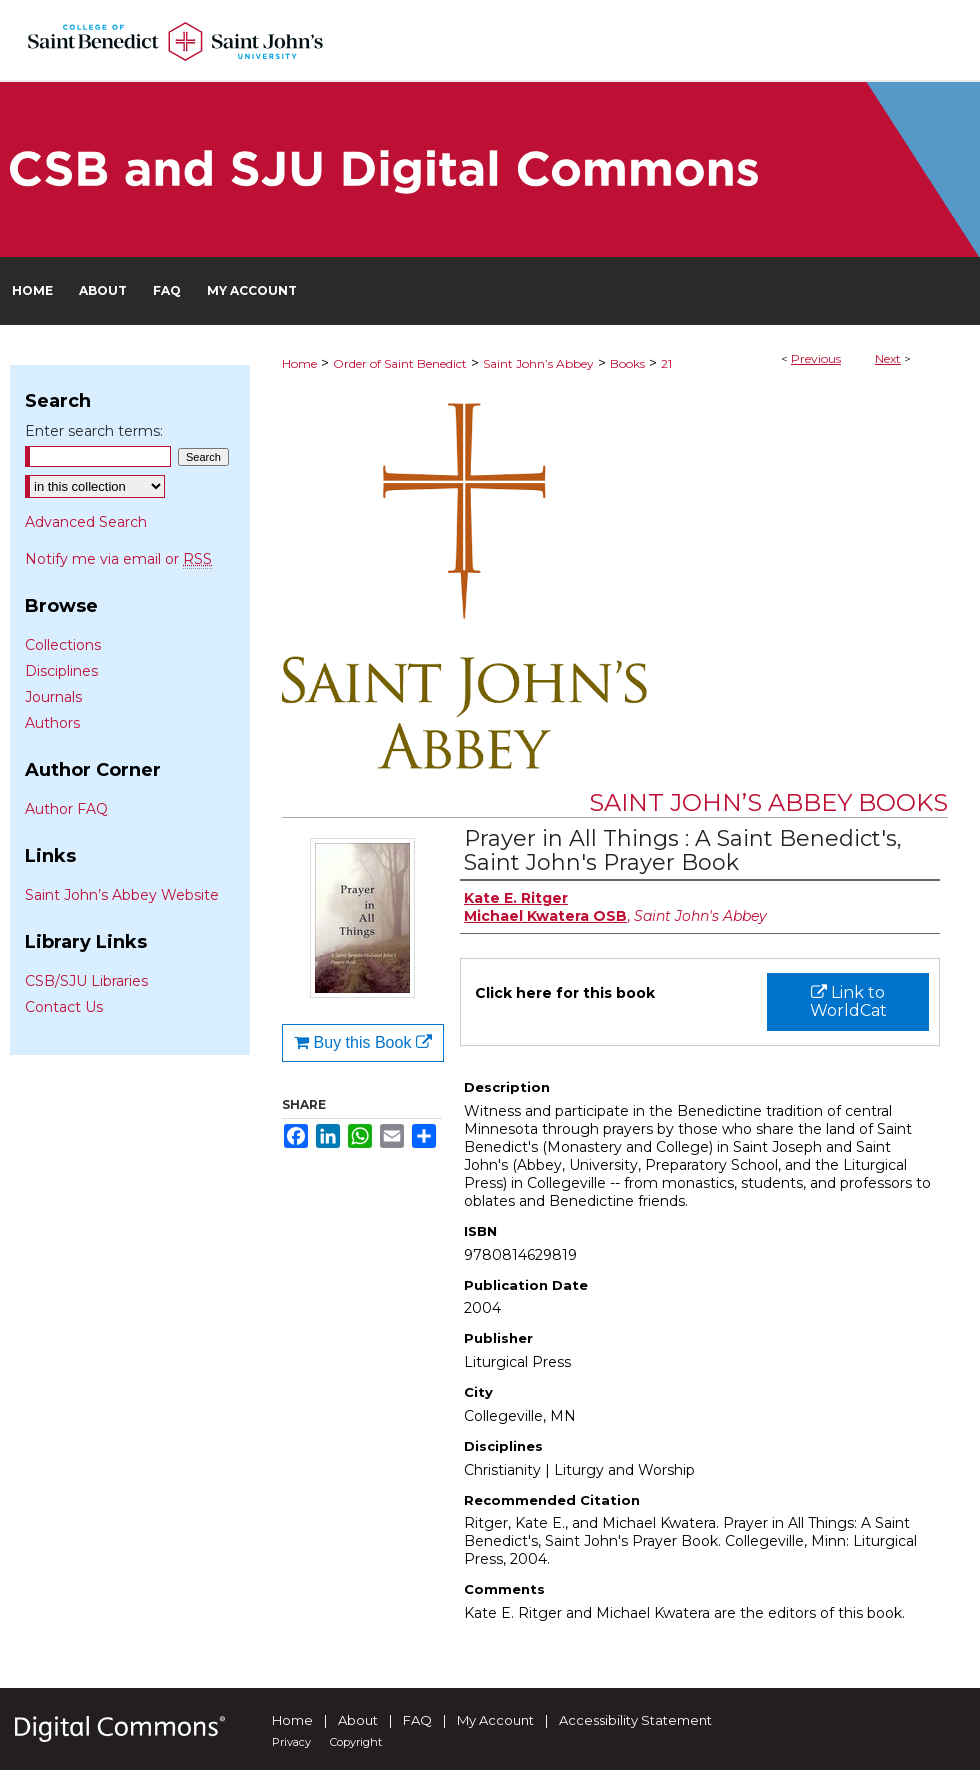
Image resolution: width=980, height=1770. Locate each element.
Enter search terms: (94, 431)
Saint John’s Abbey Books (768, 802)
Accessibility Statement (635, 1720)
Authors (52, 723)
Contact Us (64, 1007)
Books (627, 363)
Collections (63, 645)
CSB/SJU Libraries (86, 981)
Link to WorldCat (848, 1001)
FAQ (417, 1720)
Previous (816, 358)
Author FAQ (66, 809)
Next (888, 358)
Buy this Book (363, 1042)
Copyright (356, 1742)
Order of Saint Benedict (400, 363)
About (358, 1720)
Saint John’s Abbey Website (122, 895)
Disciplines (61, 671)
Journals (53, 697)
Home (299, 363)
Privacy (291, 1742)
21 (666, 363)
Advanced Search (86, 522)
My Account (495, 1720)
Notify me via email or (118, 559)
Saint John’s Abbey (538, 363)
